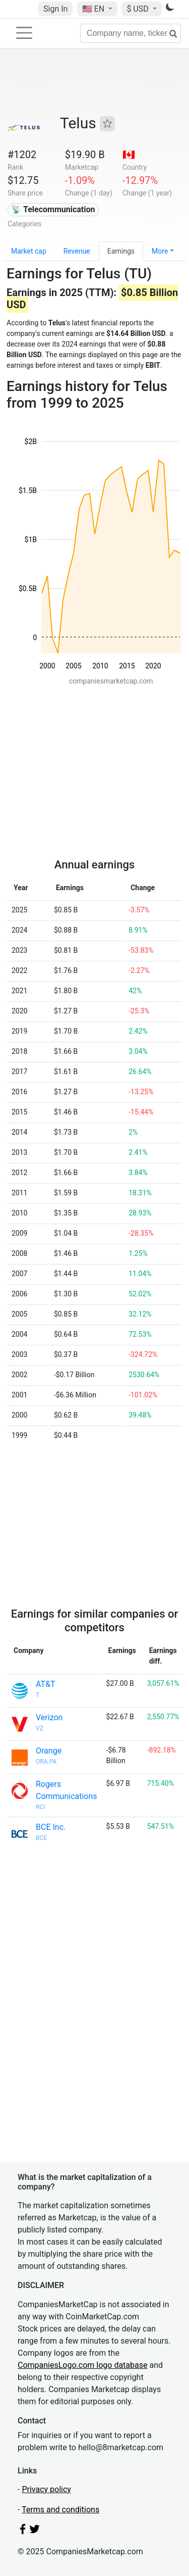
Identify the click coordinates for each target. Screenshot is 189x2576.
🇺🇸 (94, 9)
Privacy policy (46, 2489)
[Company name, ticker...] (130, 33)
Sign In (55, 9)
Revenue (77, 251)
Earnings (121, 251)
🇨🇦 (128, 155)
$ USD (138, 9)
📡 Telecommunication (53, 209)
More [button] (160, 251)
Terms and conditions (60, 2509)
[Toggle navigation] (24, 33)
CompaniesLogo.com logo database (82, 2365)
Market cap (28, 251)
